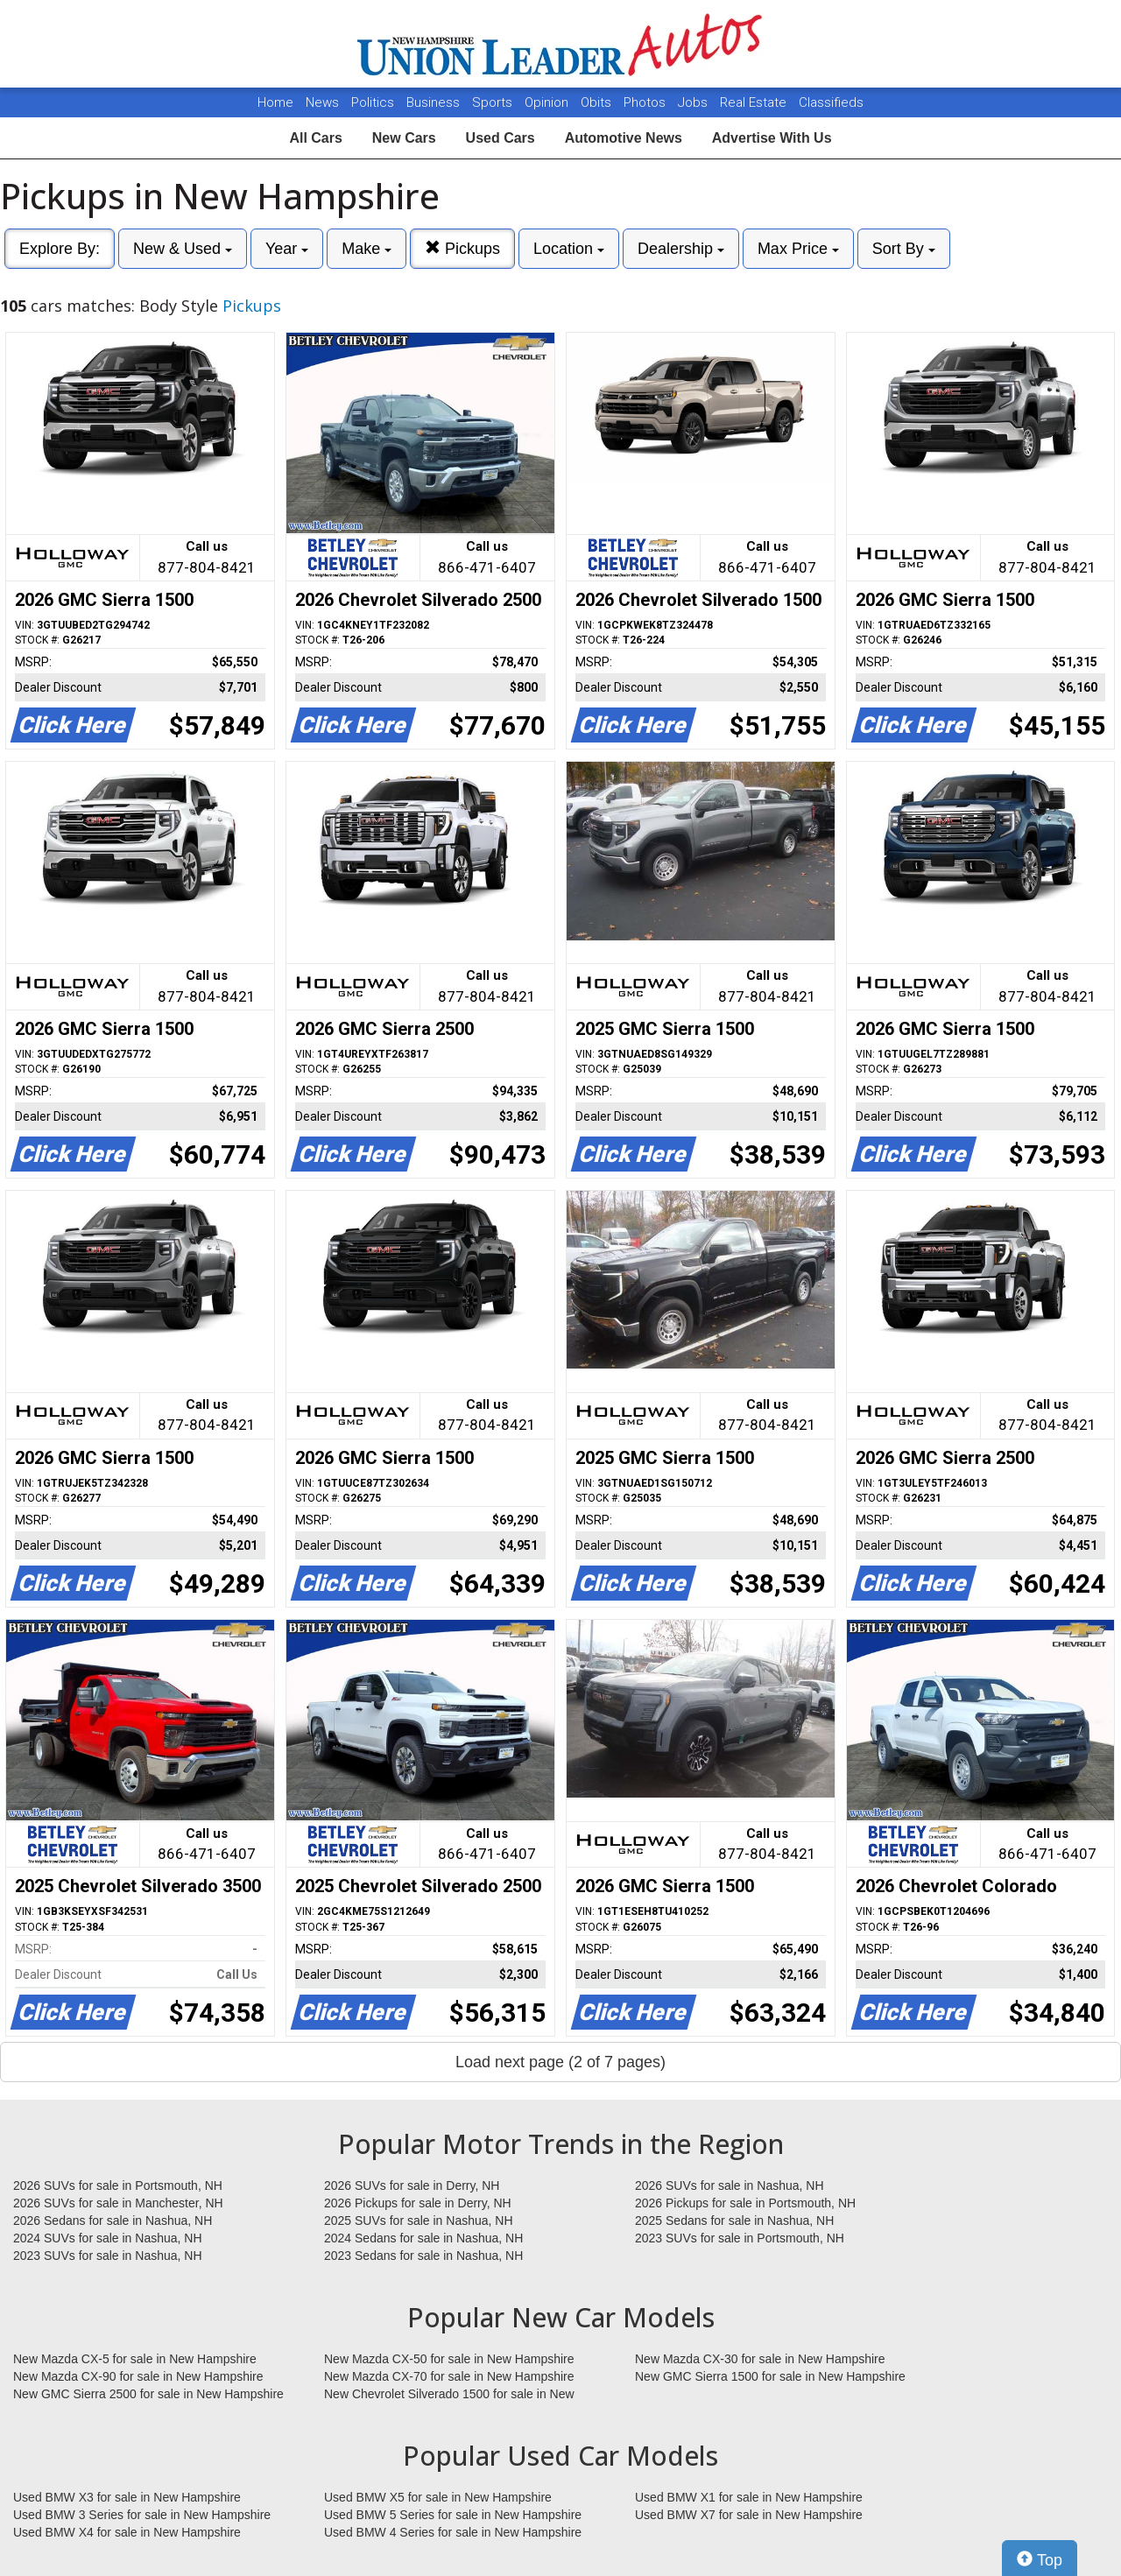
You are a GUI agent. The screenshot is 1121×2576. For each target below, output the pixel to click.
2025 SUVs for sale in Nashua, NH (418, 2221)
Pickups (462, 248)
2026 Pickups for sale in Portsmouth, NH (745, 2203)
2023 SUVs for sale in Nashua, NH (107, 2256)
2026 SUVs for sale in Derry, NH (411, 2185)
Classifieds (831, 102)
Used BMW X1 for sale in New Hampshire (749, 2497)
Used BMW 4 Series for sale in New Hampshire (453, 2532)
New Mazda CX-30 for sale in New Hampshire (760, 2359)
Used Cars (500, 137)
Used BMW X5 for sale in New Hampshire (438, 2497)
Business (434, 102)
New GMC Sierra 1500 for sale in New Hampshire (770, 2376)
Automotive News (623, 137)
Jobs (694, 102)
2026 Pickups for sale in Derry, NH (417, 2203)
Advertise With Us (772, 137)
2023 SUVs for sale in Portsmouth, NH (739, 2238)
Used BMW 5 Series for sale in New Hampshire (453, 2515)
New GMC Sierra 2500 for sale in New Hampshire (148, 2394)
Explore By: (59, 248)
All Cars (315, 137)
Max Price (798, 248)
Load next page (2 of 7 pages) (560, 2062)
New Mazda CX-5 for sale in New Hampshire (135, 2359)
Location (568, 248)
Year (286, 248)
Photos (646, 102)
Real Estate (755, 102)
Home (275, 102)
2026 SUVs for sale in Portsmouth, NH (117, 2185)
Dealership (681, 248)
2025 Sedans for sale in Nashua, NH (734, 2221)
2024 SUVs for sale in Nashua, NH (107, 2238)
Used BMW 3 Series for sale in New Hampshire (142, 2515)
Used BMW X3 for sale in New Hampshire (127, 2497)
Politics (372, 102)
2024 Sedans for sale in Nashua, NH (423, 2238)
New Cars (404, 137)
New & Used (182, 248)
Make (366, 248)
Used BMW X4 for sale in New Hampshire (127, 2532)
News (322, 102)
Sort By (903, 248)
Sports (494, 102)
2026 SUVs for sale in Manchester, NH (118, 2203)
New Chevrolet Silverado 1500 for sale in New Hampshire (449, 2395)
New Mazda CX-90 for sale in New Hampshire (138, 2376)
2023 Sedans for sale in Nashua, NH (423, 2256)
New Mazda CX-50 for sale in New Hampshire (449, 2359)
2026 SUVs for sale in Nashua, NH (729, 2185)
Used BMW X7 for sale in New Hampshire (749, 2515)
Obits (598, 102)
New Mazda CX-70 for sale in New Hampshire (449, 2376)
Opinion (548, 102)
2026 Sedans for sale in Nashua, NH (112, 2221)
